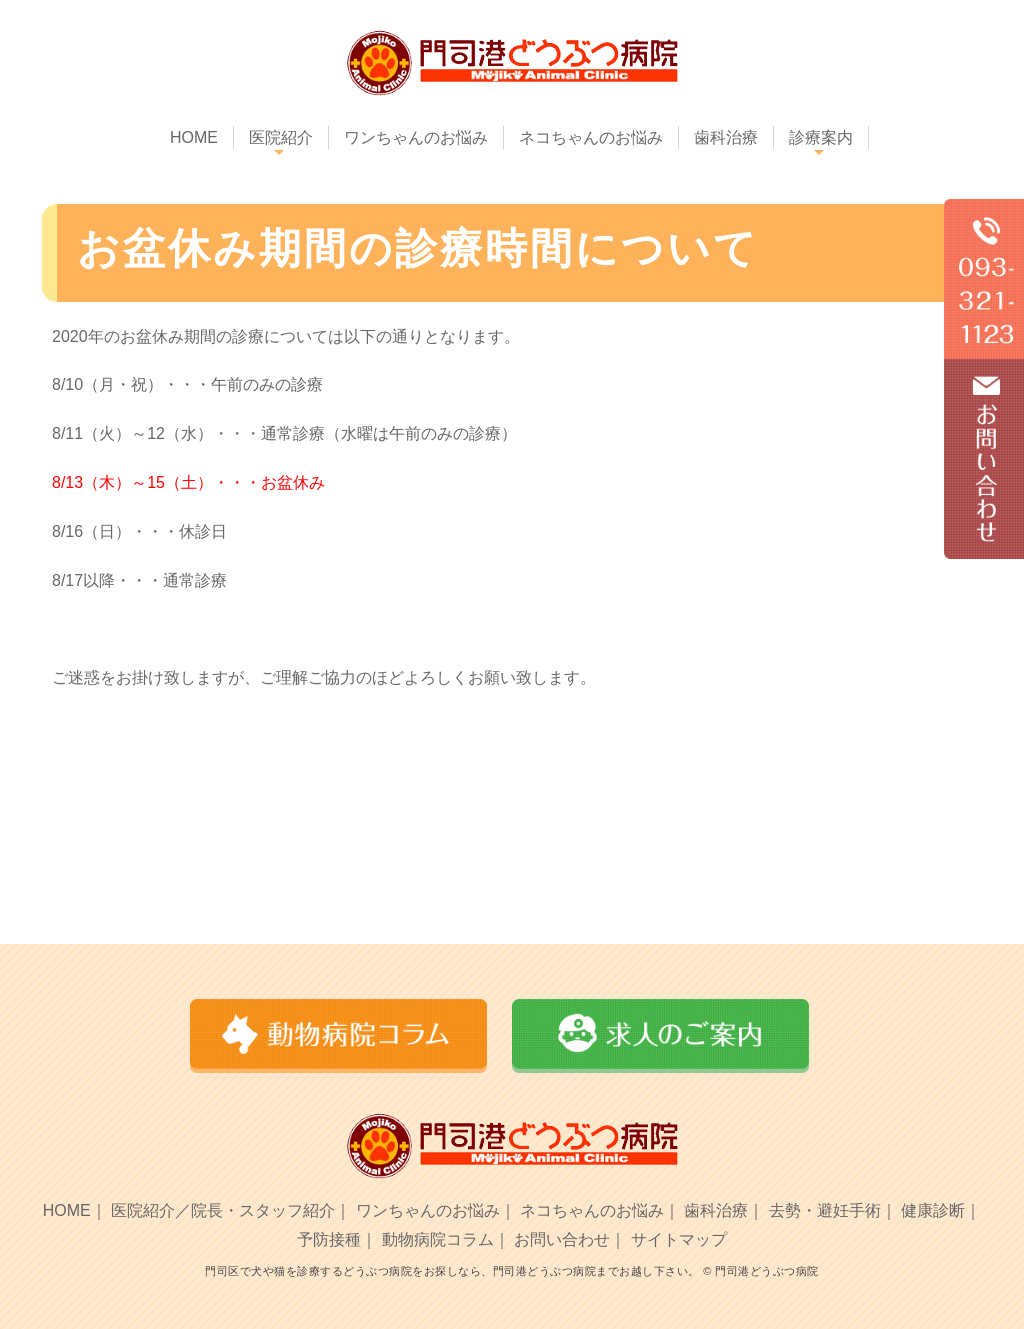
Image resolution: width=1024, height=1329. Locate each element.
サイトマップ (679, 1239)
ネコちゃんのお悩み (591, 137)
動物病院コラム (438, 1239)
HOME (194, 137)
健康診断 (933, 1210)
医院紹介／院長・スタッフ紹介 (223, 1210)
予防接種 (329, 1239)
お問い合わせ (562, 1239)
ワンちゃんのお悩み (416, 137)
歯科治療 (726, 137)
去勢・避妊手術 (825, 1210)
